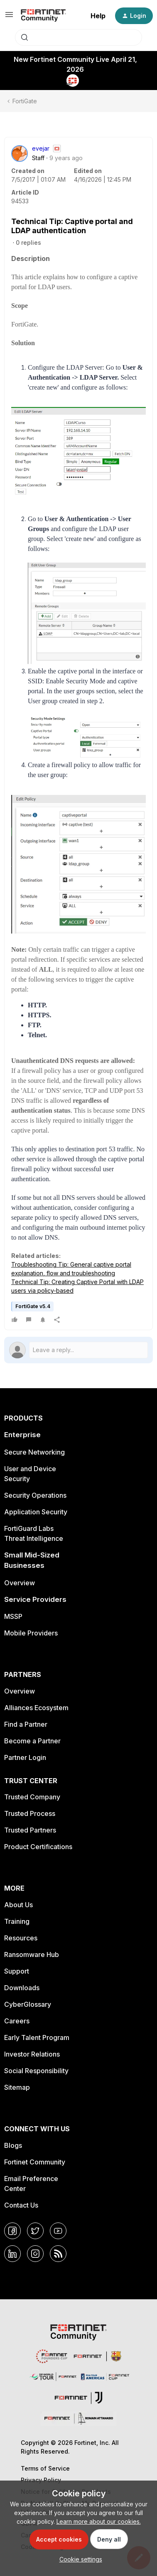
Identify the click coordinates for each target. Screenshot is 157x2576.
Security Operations (35, 1495)
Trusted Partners (30, 1830)
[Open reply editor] (78, 1350)
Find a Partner (25, 1724)
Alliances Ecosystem (36, 1708)
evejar (40, 148)
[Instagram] (35, 2253)
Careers (16, 2021)
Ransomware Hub (31, 1954)
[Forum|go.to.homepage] (43, 15)
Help (98, 16)
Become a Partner (32, 1741)
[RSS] (58, 2253)
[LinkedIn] (12, 2253)
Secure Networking (34, 1452)
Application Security (35, 1512)
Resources (20, 1938)
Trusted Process (29, 1813)
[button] (9, 17)
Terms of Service (45, 2468)
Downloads (21, 1988)
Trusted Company (32, 1797)
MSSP (13, 1616)
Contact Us (21, 2205)
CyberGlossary (27, 2004)
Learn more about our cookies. (98, 2521)
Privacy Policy (41, 2479)
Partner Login (25, 1757)
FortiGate (24, 101)
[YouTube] (58, 2231)
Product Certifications (38, 1846)
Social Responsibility (36, 2071)
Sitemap (17, 2087)
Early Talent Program (36, 2037)
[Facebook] (12, 2231)
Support (16, 1971)
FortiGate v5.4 (32, 1306)
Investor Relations (32, 2054)
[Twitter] (35, 2231)
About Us (18, 1905)
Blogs (13, 2145)
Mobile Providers (31, 1633)
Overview (19, 1583)
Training (16, 1921)
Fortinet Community (34, 2162)
